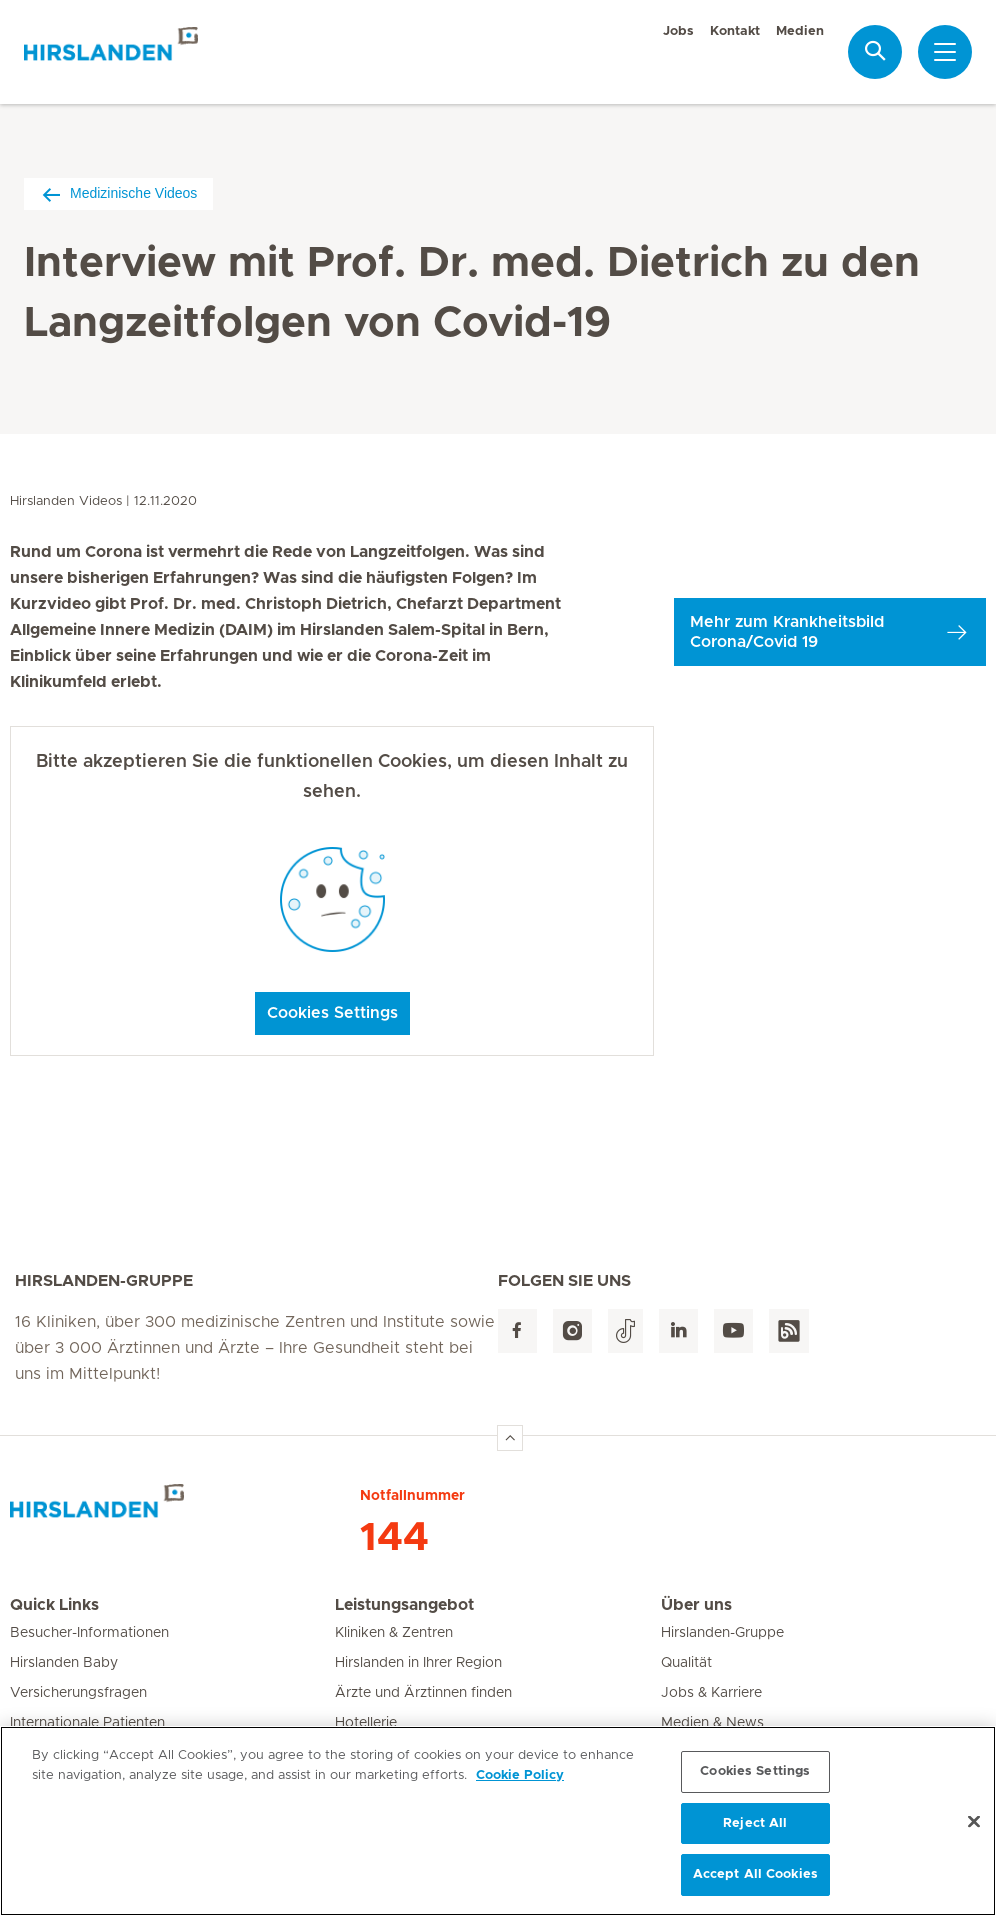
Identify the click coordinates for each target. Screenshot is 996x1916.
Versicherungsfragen (78, 1693)
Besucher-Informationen (89, 1633)
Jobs (678, 31)
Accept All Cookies (755, 1882)
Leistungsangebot (404, 1605)
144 (394, 1538)
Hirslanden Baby (64, 1663)
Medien (800, 31)
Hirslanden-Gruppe (722, 1633)
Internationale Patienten (87, 1723)
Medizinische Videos (118, 193)
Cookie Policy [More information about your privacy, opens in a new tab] (520, 1782)
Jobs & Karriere (711, 1693)
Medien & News (712, 1723)
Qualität (686, 1663)
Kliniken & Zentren (394, 1633)
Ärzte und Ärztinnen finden (423, 1693)
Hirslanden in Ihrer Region (418, 1663)
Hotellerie (366, 1723)
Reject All (755, 1830)
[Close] (974, 1829)
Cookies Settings (332, 1013)
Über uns (696, 1605)
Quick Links (54, 1605)
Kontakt (735, 31)
